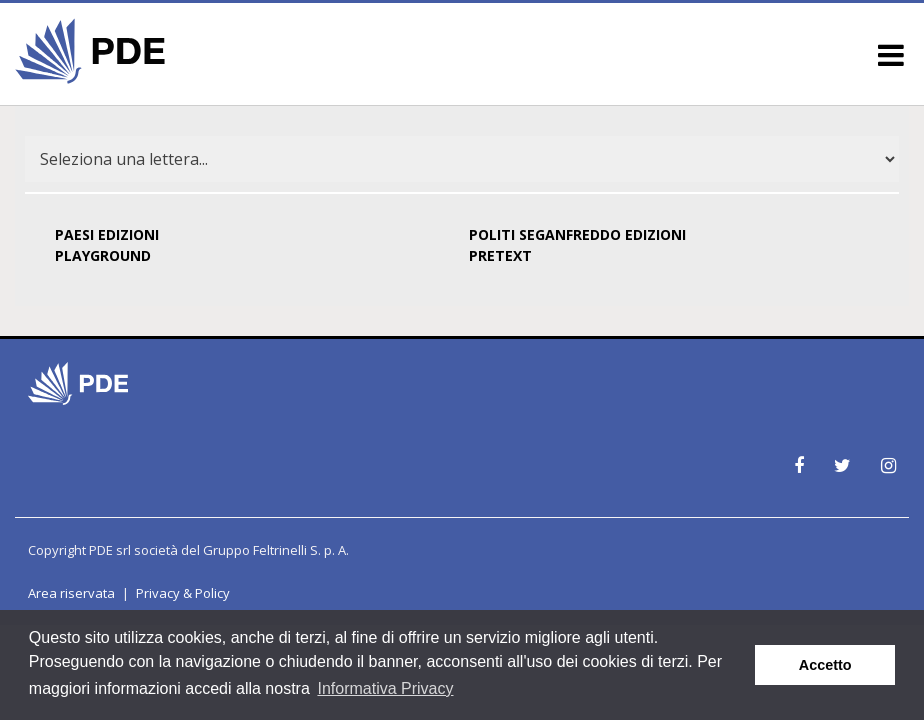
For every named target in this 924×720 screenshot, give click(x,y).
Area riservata (71, 593)
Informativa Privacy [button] (385, 688)
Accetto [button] (825, 665)
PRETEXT (500, 255)
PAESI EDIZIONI (107, 234)
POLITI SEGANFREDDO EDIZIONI (577, 234)
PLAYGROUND (103, 255)
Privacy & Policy (183, 593)
